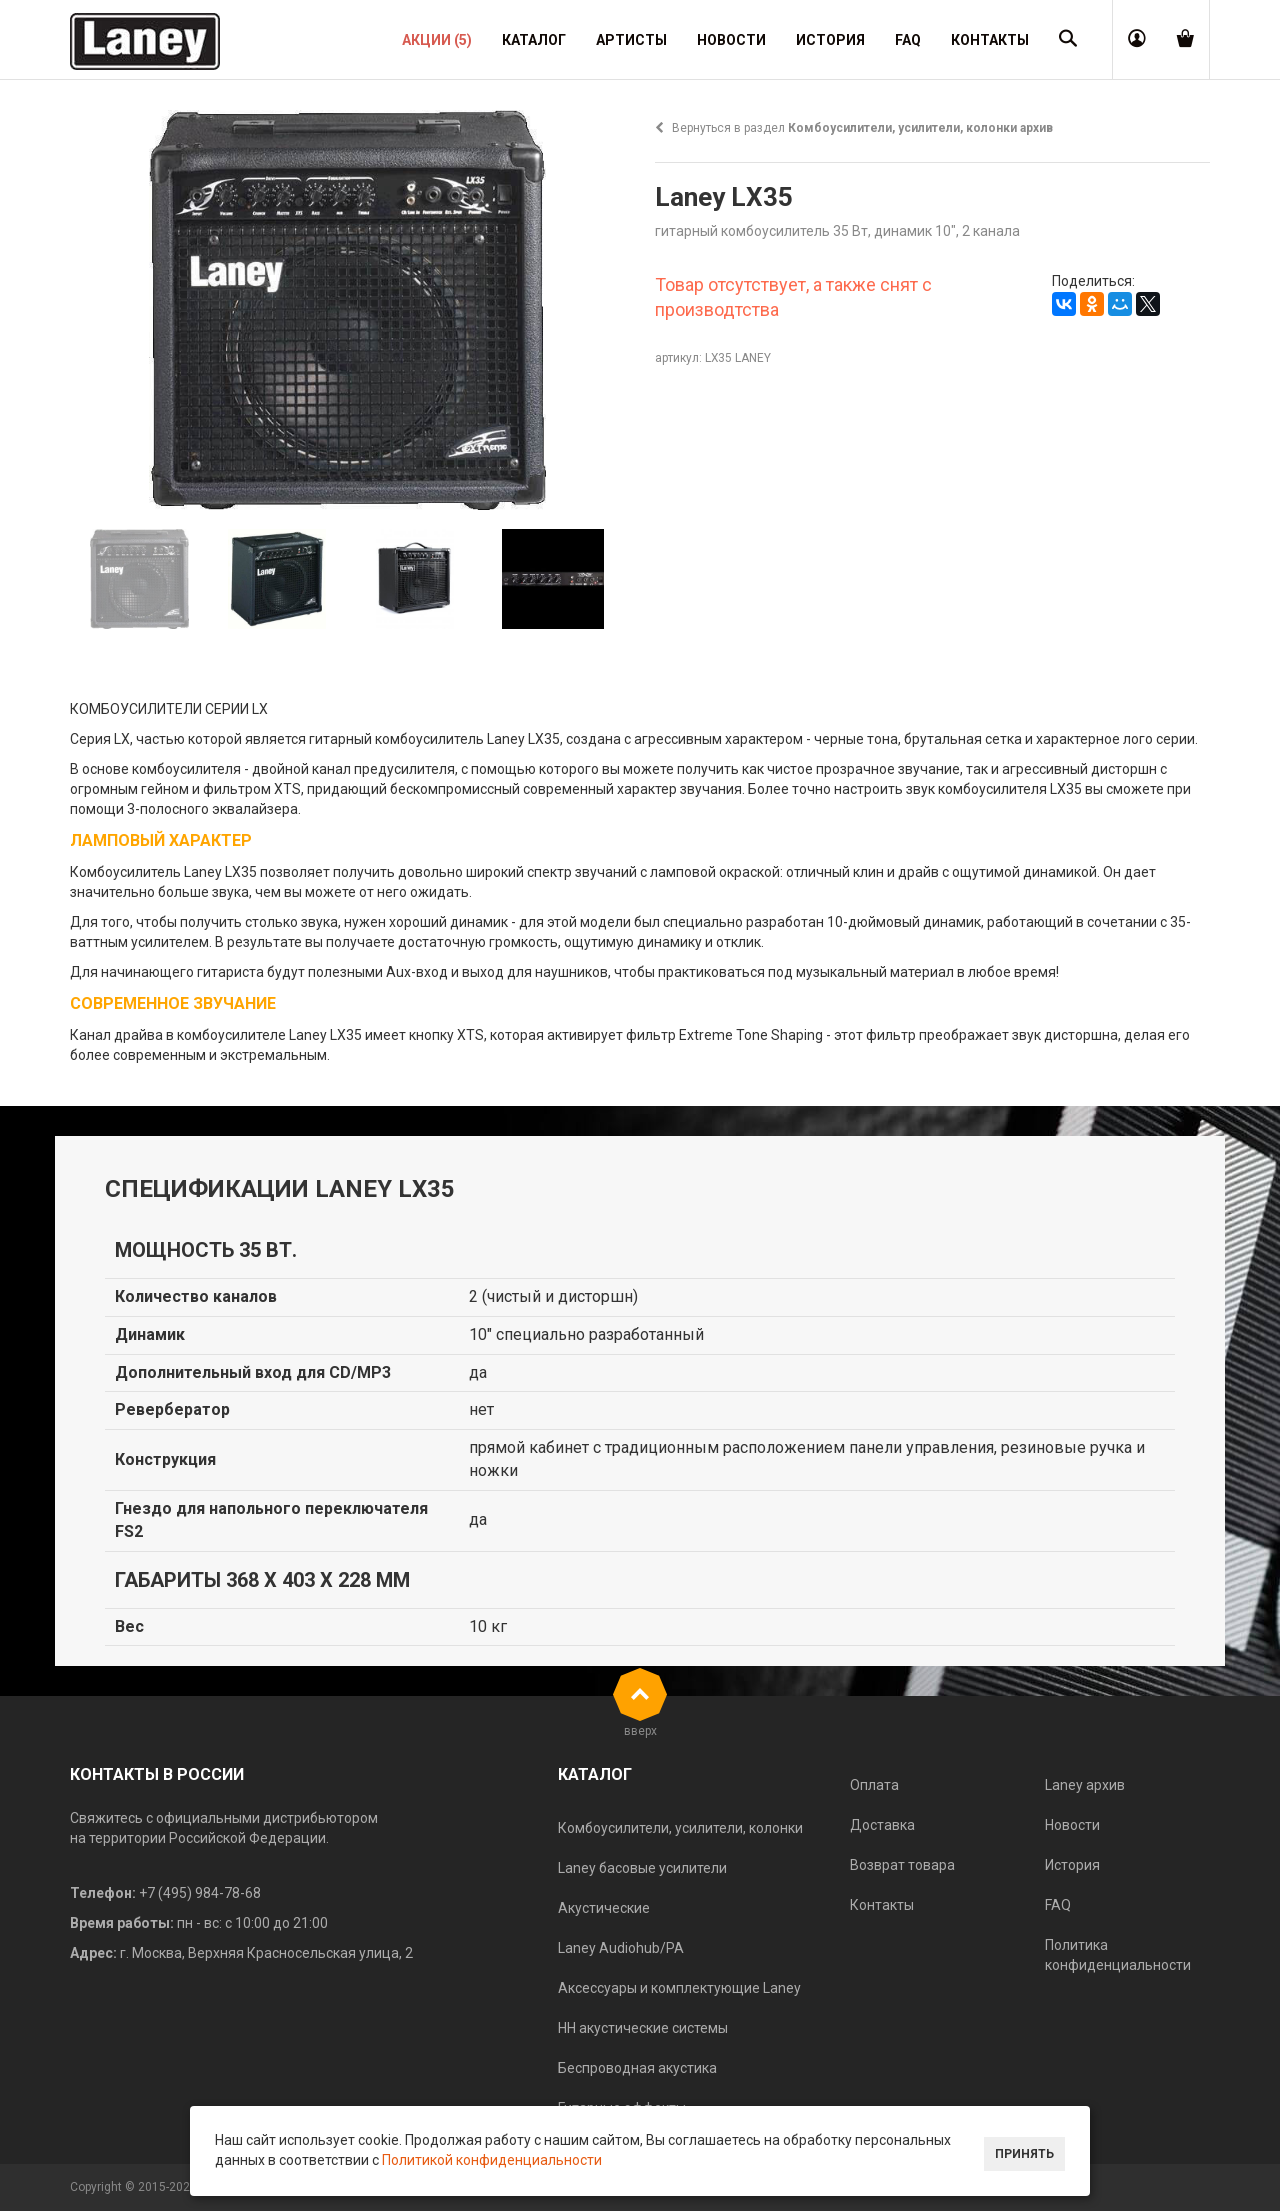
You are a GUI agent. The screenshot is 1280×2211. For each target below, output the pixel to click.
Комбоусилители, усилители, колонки (680, 1828)
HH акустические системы (643, 2028)
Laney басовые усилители (642, 1868)
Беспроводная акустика (637, 2068)
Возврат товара (902, 1865)
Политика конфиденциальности (1118, 1955)
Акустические (604, 1908)
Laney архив (1085, 1785)
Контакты (882, 1905)
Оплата (874, 1785)
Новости (1072, 1825)
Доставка (882, 1825)
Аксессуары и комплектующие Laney (679, 1988)
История (1072, 1865)
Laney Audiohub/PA (621, 1948)
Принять (1024, 2154)
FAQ (1058, 1905)
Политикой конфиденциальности (492, 2160)
